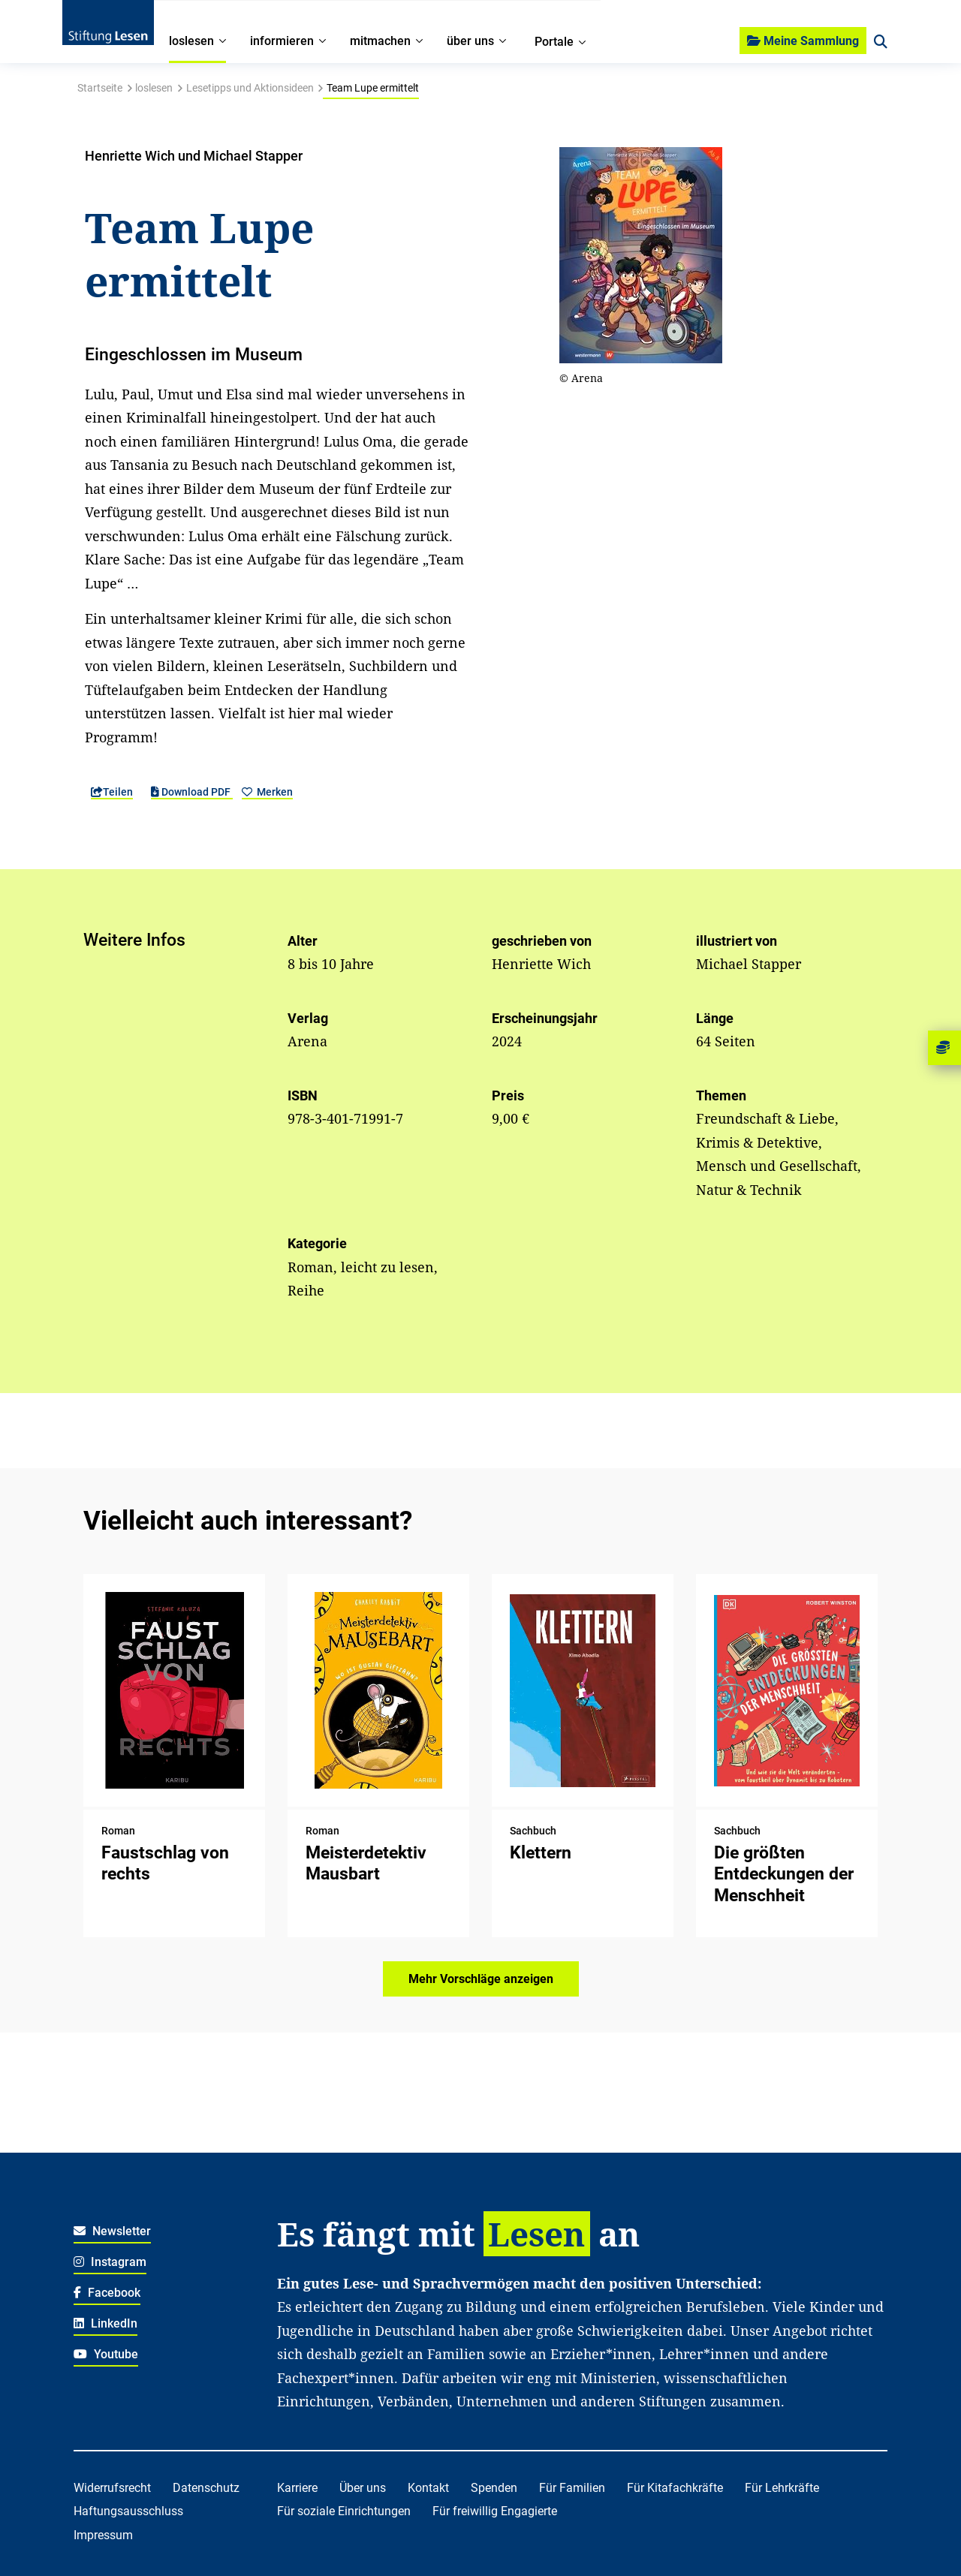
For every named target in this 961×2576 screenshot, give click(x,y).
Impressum (103, 2535)
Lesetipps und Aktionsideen (250, 88)
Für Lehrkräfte (782, 2488)
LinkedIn (105, 2323)
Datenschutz (206, 2488)
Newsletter (112, 2231)
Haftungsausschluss (128, 2511)
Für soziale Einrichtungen (344, 2511)
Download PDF (192, 792)
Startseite (99, 88)
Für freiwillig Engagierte (494, 2511)
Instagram (110, 2262)
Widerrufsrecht (112, 2488)
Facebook (107, 2293)
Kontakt (428, 2488)
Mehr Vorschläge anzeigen (480, 1979)
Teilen (112, 792)
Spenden (494, 2488)
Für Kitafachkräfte (675, 2488)
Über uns (362, 2488)
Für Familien (572, 2488)
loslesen (154, 88)
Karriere (297, 2488)
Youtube (106, 2354)
